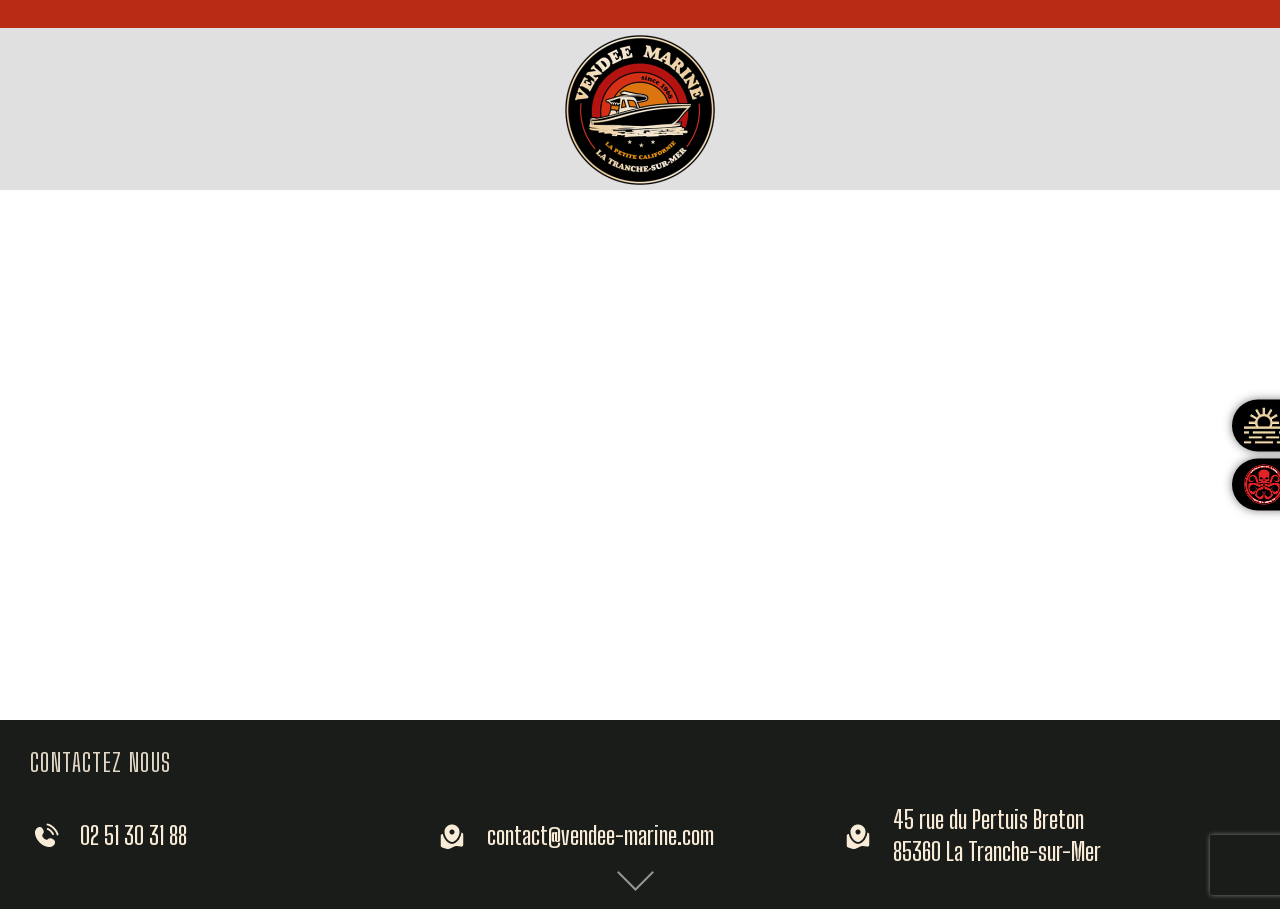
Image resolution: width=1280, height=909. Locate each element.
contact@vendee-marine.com (600, 835)
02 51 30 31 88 (133, 835)
